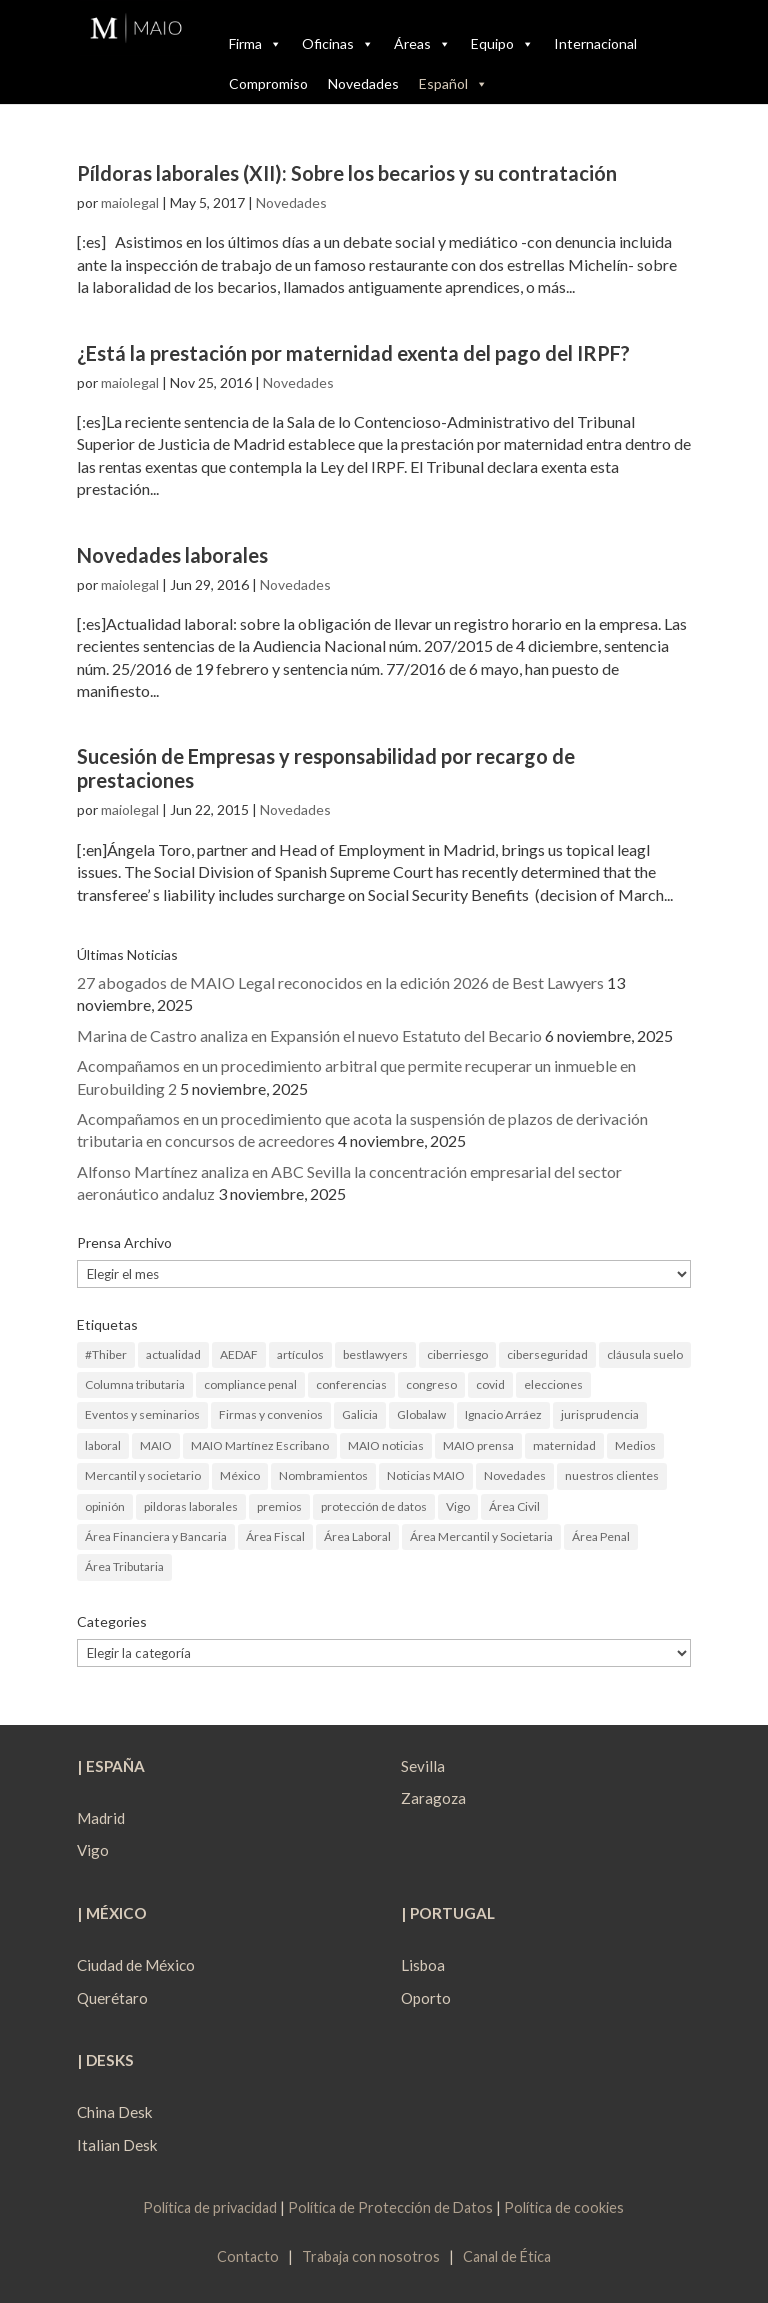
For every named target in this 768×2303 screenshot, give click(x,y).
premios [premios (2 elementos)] (279, 1506)
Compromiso (268, 83)
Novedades (363, 83)
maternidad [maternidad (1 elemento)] (564, 1445)
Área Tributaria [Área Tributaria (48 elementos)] (124, 1566)
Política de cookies (564, 2207)
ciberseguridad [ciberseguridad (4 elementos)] (547, 1354)
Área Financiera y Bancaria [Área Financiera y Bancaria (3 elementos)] (156, 1536)
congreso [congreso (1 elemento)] (431, 1384)
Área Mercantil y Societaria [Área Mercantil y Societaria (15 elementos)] (481, 1536)
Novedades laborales (172, 555)
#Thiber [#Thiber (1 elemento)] (106, 1354)
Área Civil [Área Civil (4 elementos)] (514, 1506)
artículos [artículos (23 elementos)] (300, 1354)
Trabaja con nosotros (371, 2256)
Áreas (422, 44)
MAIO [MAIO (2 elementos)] (156, 1445)
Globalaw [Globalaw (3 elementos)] (421, 1414)
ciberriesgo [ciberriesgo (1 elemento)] (457, 1354)
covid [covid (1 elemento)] (490, 1384)
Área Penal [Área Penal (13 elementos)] (601, 1536)
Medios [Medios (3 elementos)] (635, 1445)
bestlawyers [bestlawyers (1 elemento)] (375, 1354)
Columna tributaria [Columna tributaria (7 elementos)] (135, 1384)
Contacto (248, 2256)
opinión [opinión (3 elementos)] (105, 1506)
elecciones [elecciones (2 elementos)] (553, 1384)
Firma (255, 44)
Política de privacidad (210, 2207)
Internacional (595, 43)
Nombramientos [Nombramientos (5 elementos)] (323, 1475)
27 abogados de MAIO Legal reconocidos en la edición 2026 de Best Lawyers (340, 982)
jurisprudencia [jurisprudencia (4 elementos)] (600, 1414)
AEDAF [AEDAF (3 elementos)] (239, 1354)
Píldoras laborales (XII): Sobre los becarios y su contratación (347, 173)
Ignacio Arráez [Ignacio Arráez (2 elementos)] (503, 1414)
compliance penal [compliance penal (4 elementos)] (250, 1384)
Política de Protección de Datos (390, 2207)
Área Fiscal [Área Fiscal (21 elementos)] (275, 1536)
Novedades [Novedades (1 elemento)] (515, 1475)
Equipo (502, 44)
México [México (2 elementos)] (240, 1475)
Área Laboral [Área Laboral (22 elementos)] (357, 1536)
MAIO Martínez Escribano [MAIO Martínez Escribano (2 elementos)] (260, 1445)
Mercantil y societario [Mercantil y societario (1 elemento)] (143, 1475)
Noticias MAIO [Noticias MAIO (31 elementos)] (426, 1475)
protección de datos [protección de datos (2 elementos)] (374, 1506)
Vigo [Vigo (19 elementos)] (458, 1506)
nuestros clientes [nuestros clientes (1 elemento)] (612, 1475)
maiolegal (130, 202)
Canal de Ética (507, 2256)
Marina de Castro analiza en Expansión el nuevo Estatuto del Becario (309, 1035)
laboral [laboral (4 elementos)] (103, 1445)
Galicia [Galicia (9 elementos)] (360, 1414)
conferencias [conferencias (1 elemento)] (351, 1384)
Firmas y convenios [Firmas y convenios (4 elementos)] (271, 1414)
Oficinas (338, 44)
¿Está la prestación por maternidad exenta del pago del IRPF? (353, 353)
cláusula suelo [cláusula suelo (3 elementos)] (645, 1354)
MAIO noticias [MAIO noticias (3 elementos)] (386, 1445)
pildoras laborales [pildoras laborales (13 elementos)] (191, 1506)
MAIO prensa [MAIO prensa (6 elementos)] (478, 1445)
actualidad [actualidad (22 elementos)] (173, 1354)
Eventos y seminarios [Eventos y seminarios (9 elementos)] (142, 1414)
